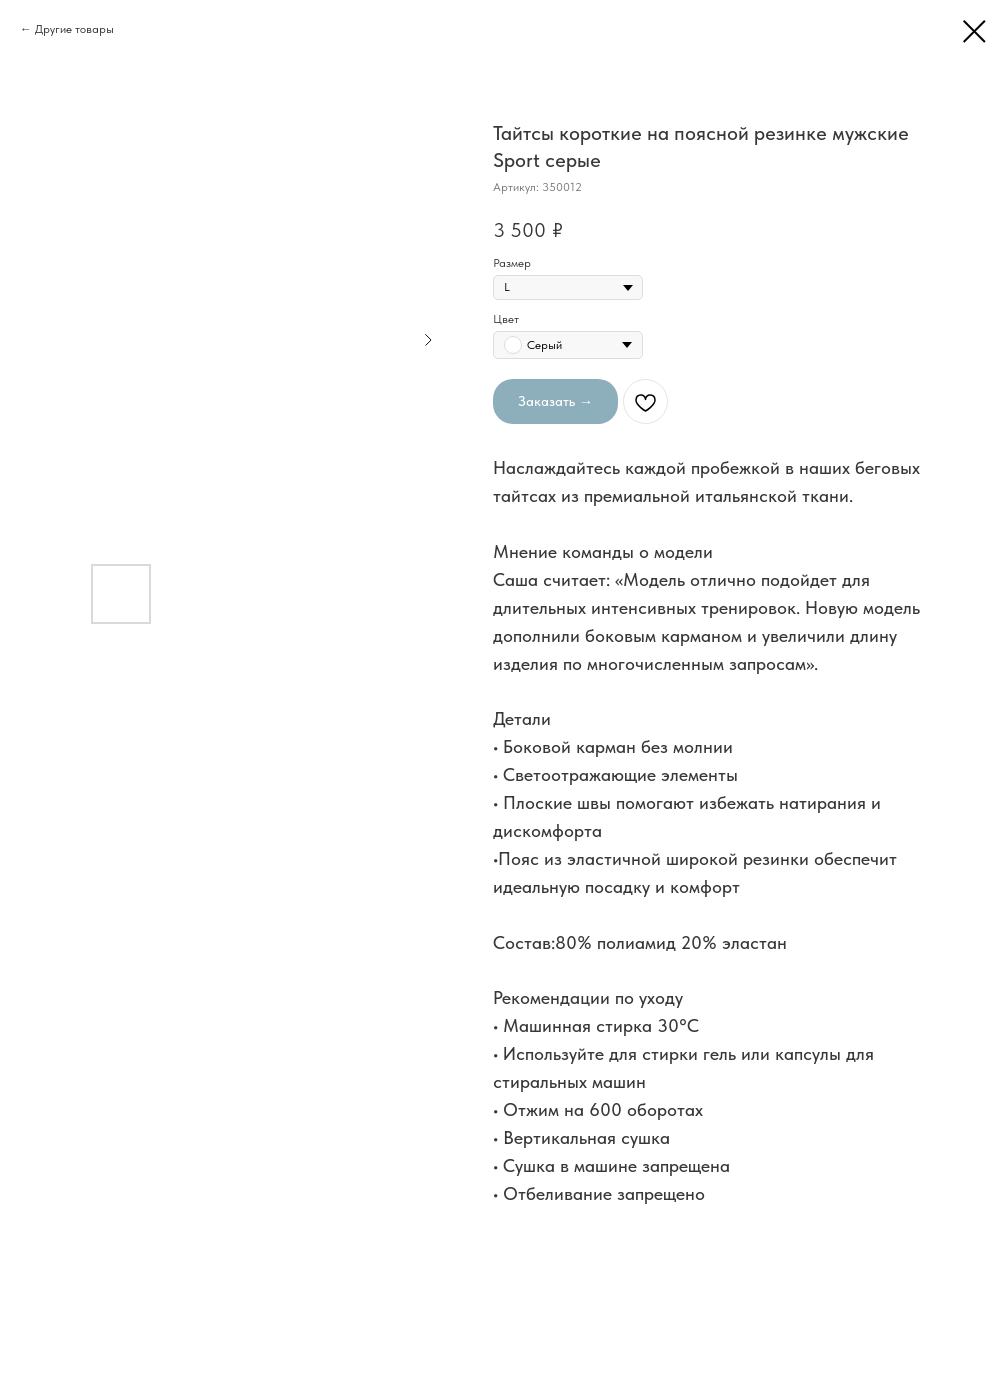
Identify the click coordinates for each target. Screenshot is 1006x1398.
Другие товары (74, 29)
